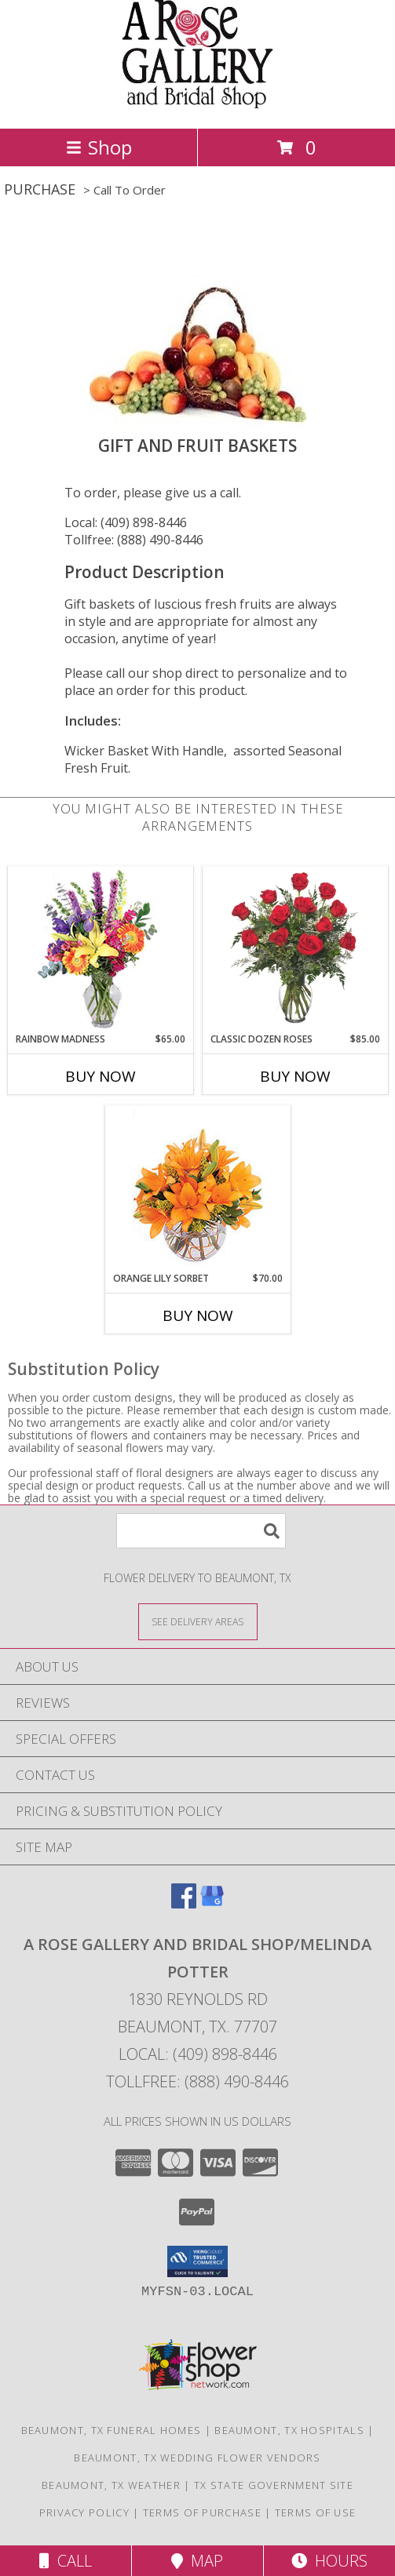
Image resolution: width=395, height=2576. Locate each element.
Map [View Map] (197, 2560)
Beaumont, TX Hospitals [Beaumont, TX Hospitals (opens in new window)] (289, 2430)
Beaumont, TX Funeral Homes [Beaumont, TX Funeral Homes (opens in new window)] (111, 2430)
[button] (197, 2261)
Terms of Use (316, 2512)
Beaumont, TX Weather (111, 2485)
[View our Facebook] (183, 1903)
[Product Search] (201, 1530)
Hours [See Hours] (329, 2560)
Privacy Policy (84, 2512)
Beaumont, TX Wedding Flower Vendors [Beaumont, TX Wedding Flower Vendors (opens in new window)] (197, 2457)
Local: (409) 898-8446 (125, 522)
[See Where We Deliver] (198, 1621)
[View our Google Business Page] (212, 1903)
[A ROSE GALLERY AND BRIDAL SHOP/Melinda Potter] (197, 105)
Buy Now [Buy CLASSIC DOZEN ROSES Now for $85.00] (295, 1076)
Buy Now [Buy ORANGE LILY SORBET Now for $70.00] (198, 1315)
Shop (99, 147)
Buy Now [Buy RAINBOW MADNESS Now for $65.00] (100, 1076)
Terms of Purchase (202, 2512)
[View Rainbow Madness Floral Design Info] (100, 949)
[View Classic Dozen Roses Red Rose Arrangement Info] (294, 949)
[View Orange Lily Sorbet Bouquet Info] (197, 1188)
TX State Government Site (273, 2485)
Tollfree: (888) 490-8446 (133, 539)
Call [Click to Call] (65, 2560)
